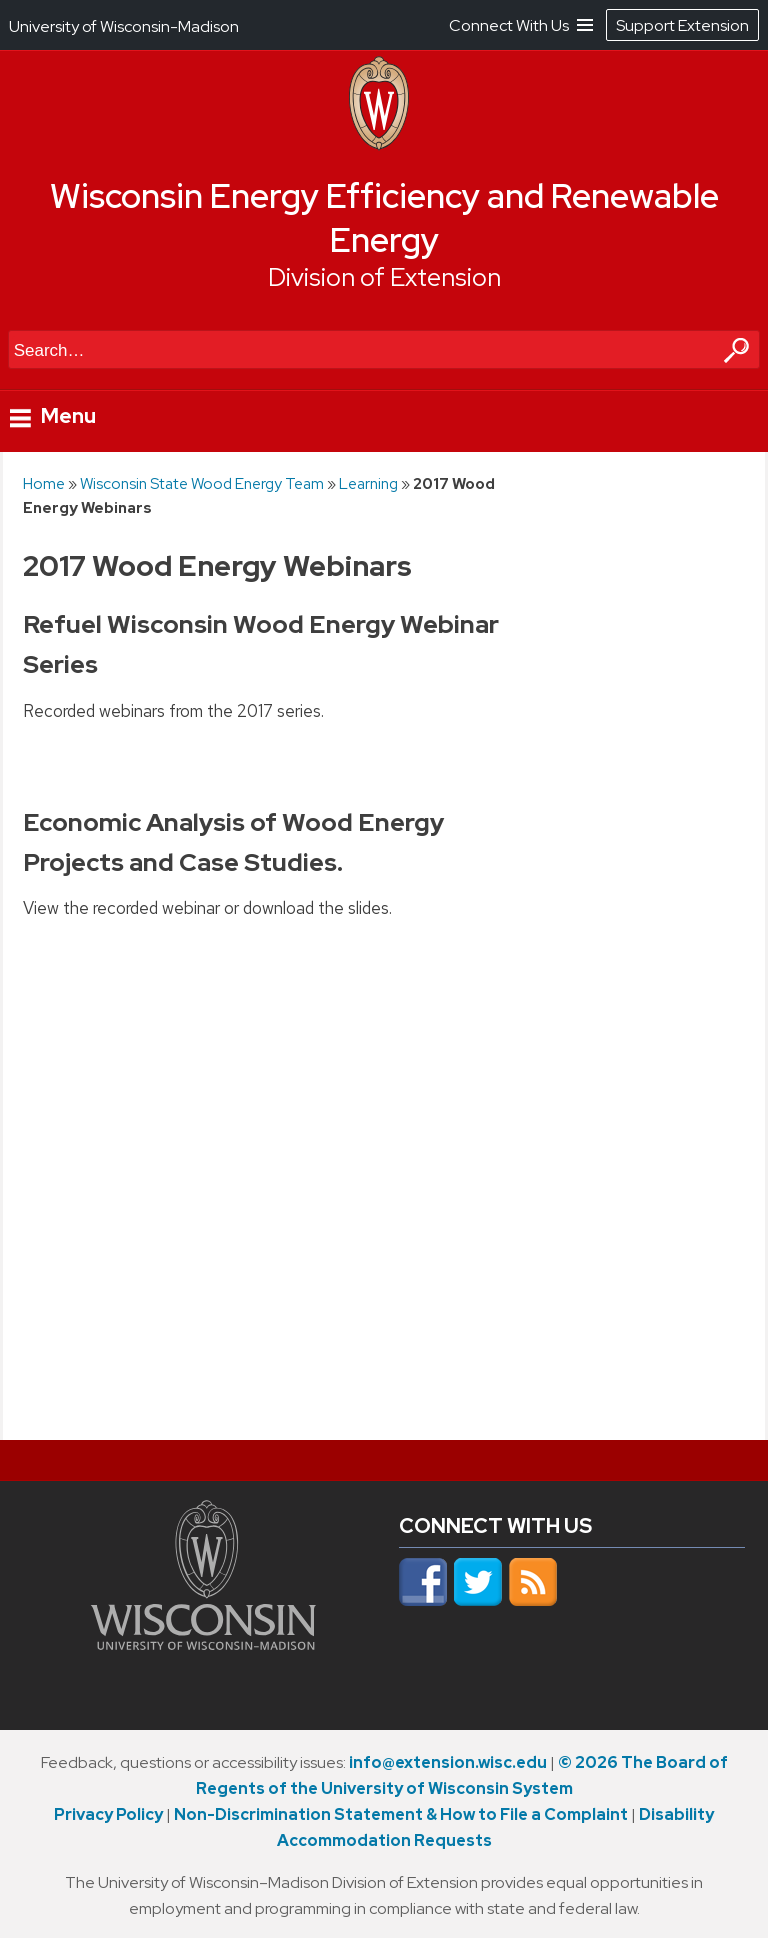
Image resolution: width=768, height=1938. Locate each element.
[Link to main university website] (203, 1644)
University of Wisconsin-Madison (124, 26)
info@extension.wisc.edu (448, 1762)
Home (44, 483)
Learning (368, 483)
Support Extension (682, 25)
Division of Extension (384, 277)
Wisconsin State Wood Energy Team (202, 483)
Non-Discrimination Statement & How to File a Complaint (401, 1814)
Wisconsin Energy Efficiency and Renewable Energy (384, 218)
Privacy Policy (108, 1814)
